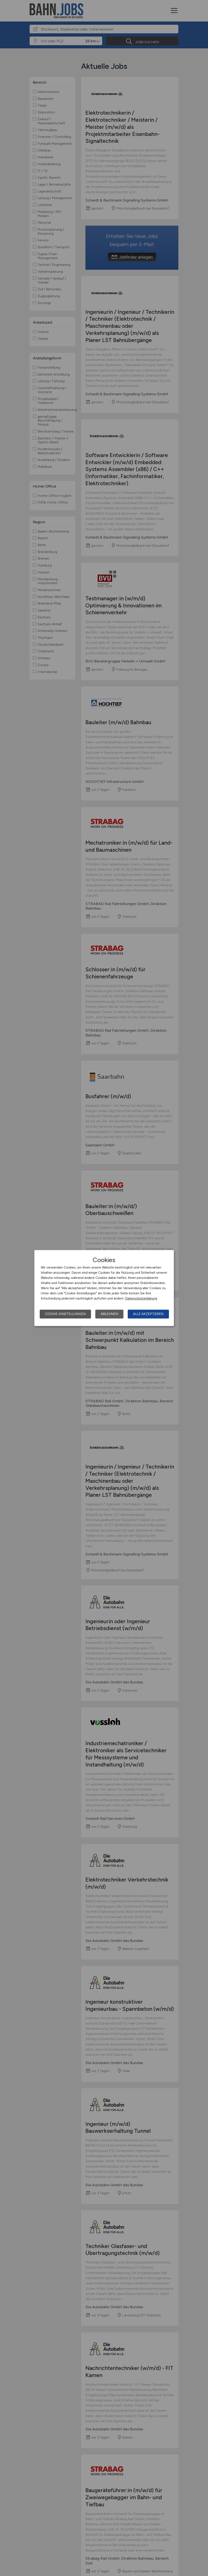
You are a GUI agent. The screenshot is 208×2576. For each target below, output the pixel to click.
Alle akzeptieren (148, 1314)
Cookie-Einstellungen (65, 1314)
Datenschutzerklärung (141, 1298)
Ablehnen (109, 1314)
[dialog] (104, 1288)
